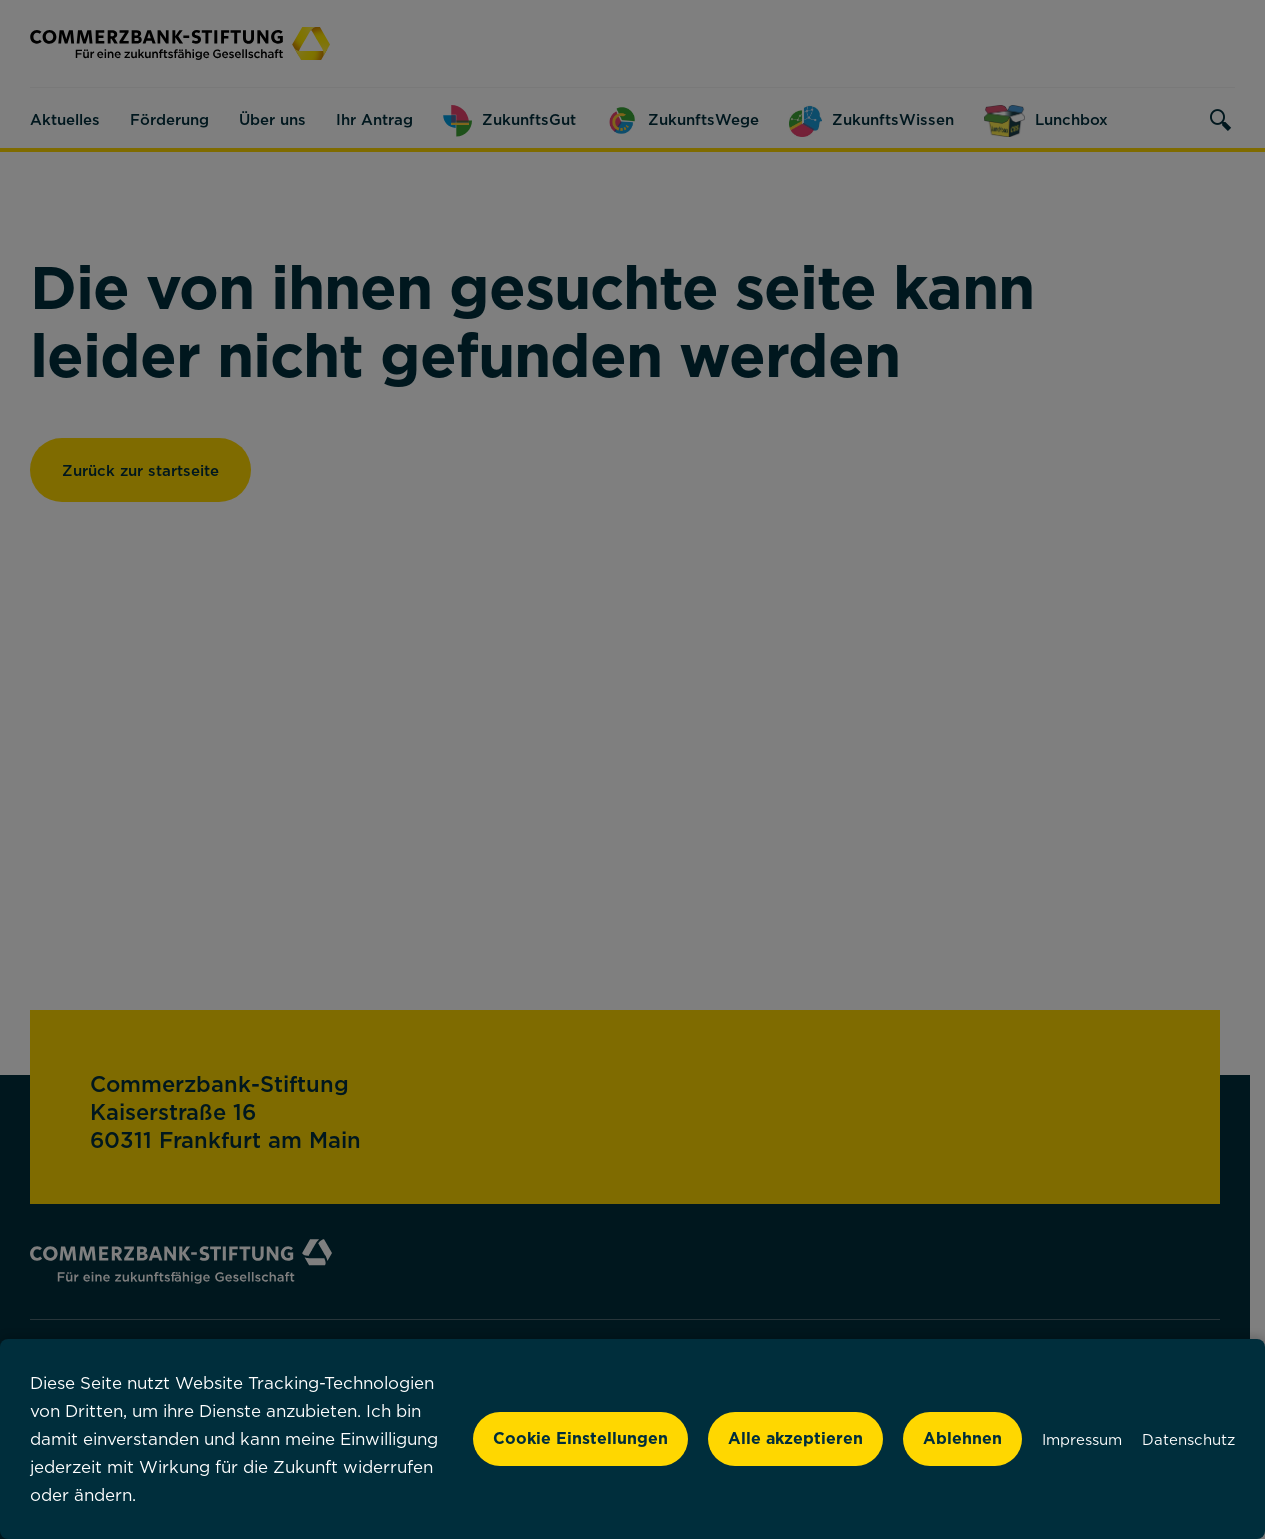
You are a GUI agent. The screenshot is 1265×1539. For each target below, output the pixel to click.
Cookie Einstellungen (580, 1438)
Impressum (1082, 1439)
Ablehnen (962, 1438)
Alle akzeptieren (795, 1438)
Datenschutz (1188, 1439)
